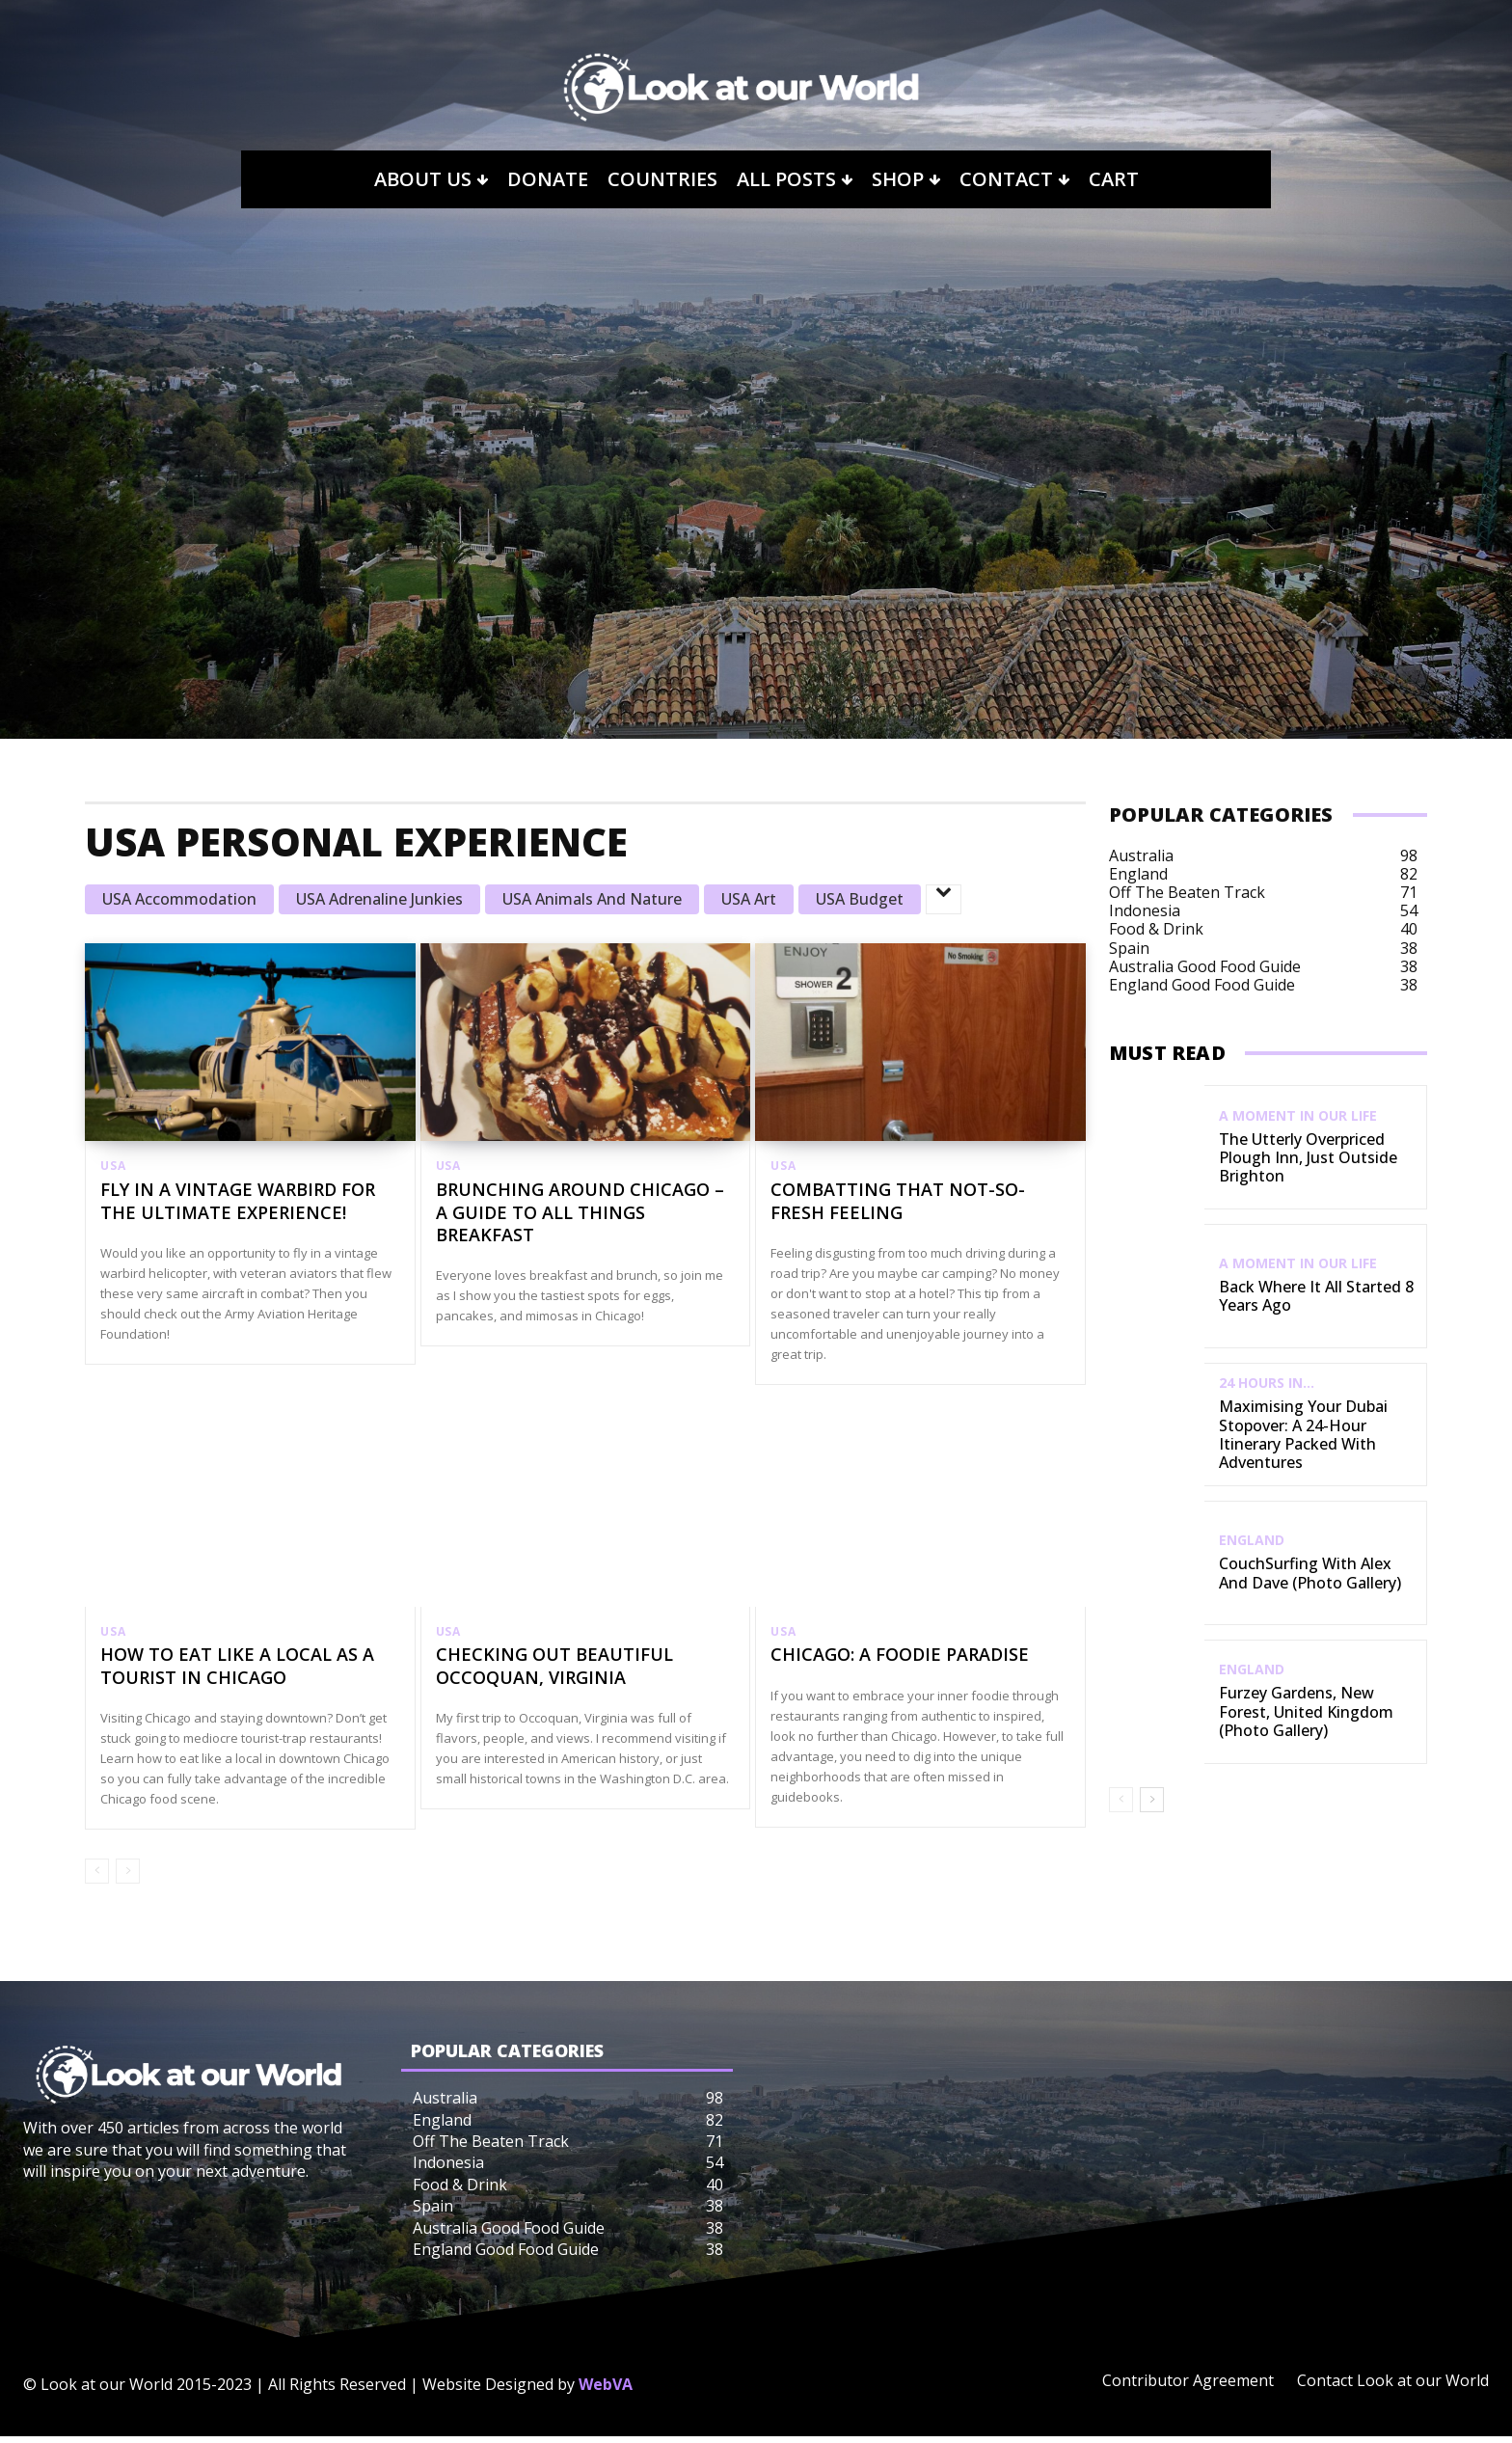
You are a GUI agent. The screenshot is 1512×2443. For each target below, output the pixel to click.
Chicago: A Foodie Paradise (899, 1660)
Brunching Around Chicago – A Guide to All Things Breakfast (580, 1215)
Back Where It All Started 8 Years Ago (1316, 1296)
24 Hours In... (1266, 1383)
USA (112, 1166)
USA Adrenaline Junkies (379, 899)
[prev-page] (97, 1877)
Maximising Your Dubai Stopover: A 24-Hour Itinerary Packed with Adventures (1303, 1434)
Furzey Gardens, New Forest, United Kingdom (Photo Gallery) (1306, 1711)
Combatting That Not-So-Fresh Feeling (897, 1203)
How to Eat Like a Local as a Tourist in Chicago (237, 1672)
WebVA (606, 2391)
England (1251, 1540)
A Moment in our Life (1298, 1116)
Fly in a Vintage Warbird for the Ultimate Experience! (237, 1203)
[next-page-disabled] (128, 1877)
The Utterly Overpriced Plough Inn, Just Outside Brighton (1308, 1157)
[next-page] (1152, 1799)
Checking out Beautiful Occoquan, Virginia (554, 1672)
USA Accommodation (179, 899)
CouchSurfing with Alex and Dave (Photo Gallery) (1310, 1572)
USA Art (749, 899)
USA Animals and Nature (592, 899)
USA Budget (859, 899)
